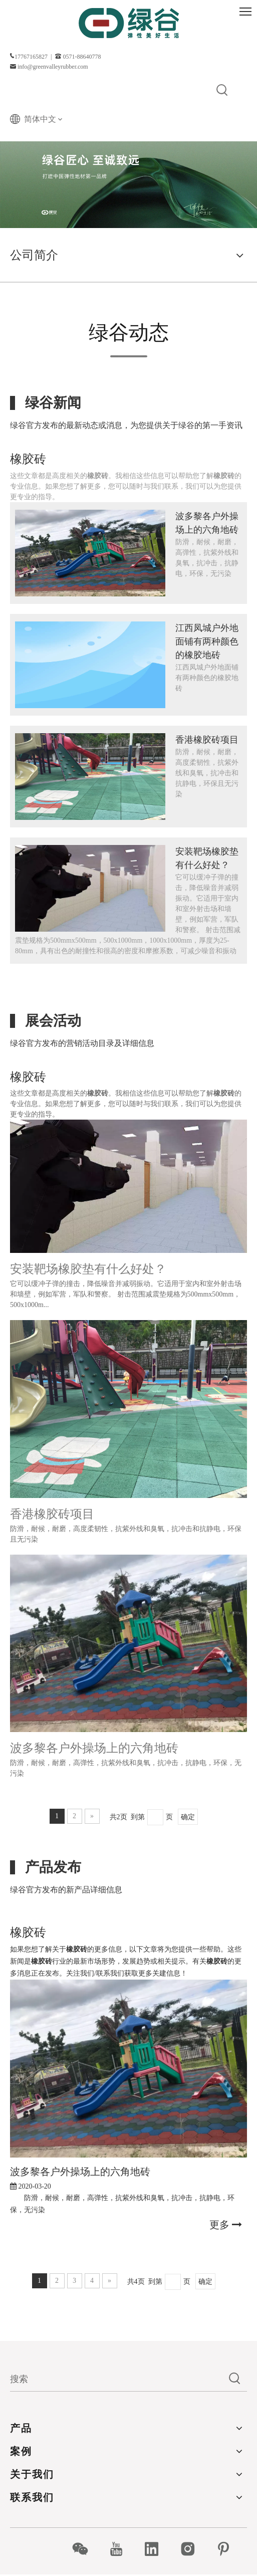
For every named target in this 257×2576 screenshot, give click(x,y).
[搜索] (116, 2379)
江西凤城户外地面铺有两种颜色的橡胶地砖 (206, 641)
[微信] (85, 2548)
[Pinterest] (228, 2548)
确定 (188, 1817)
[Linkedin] (157, 2548)
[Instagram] (193, 2548)
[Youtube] (121, 2548)
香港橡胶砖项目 (206, 740)
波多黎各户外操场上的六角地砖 (94, 1748)
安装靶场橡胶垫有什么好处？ (88, 1268)
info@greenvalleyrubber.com (53, 66)
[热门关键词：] (222, 91)
